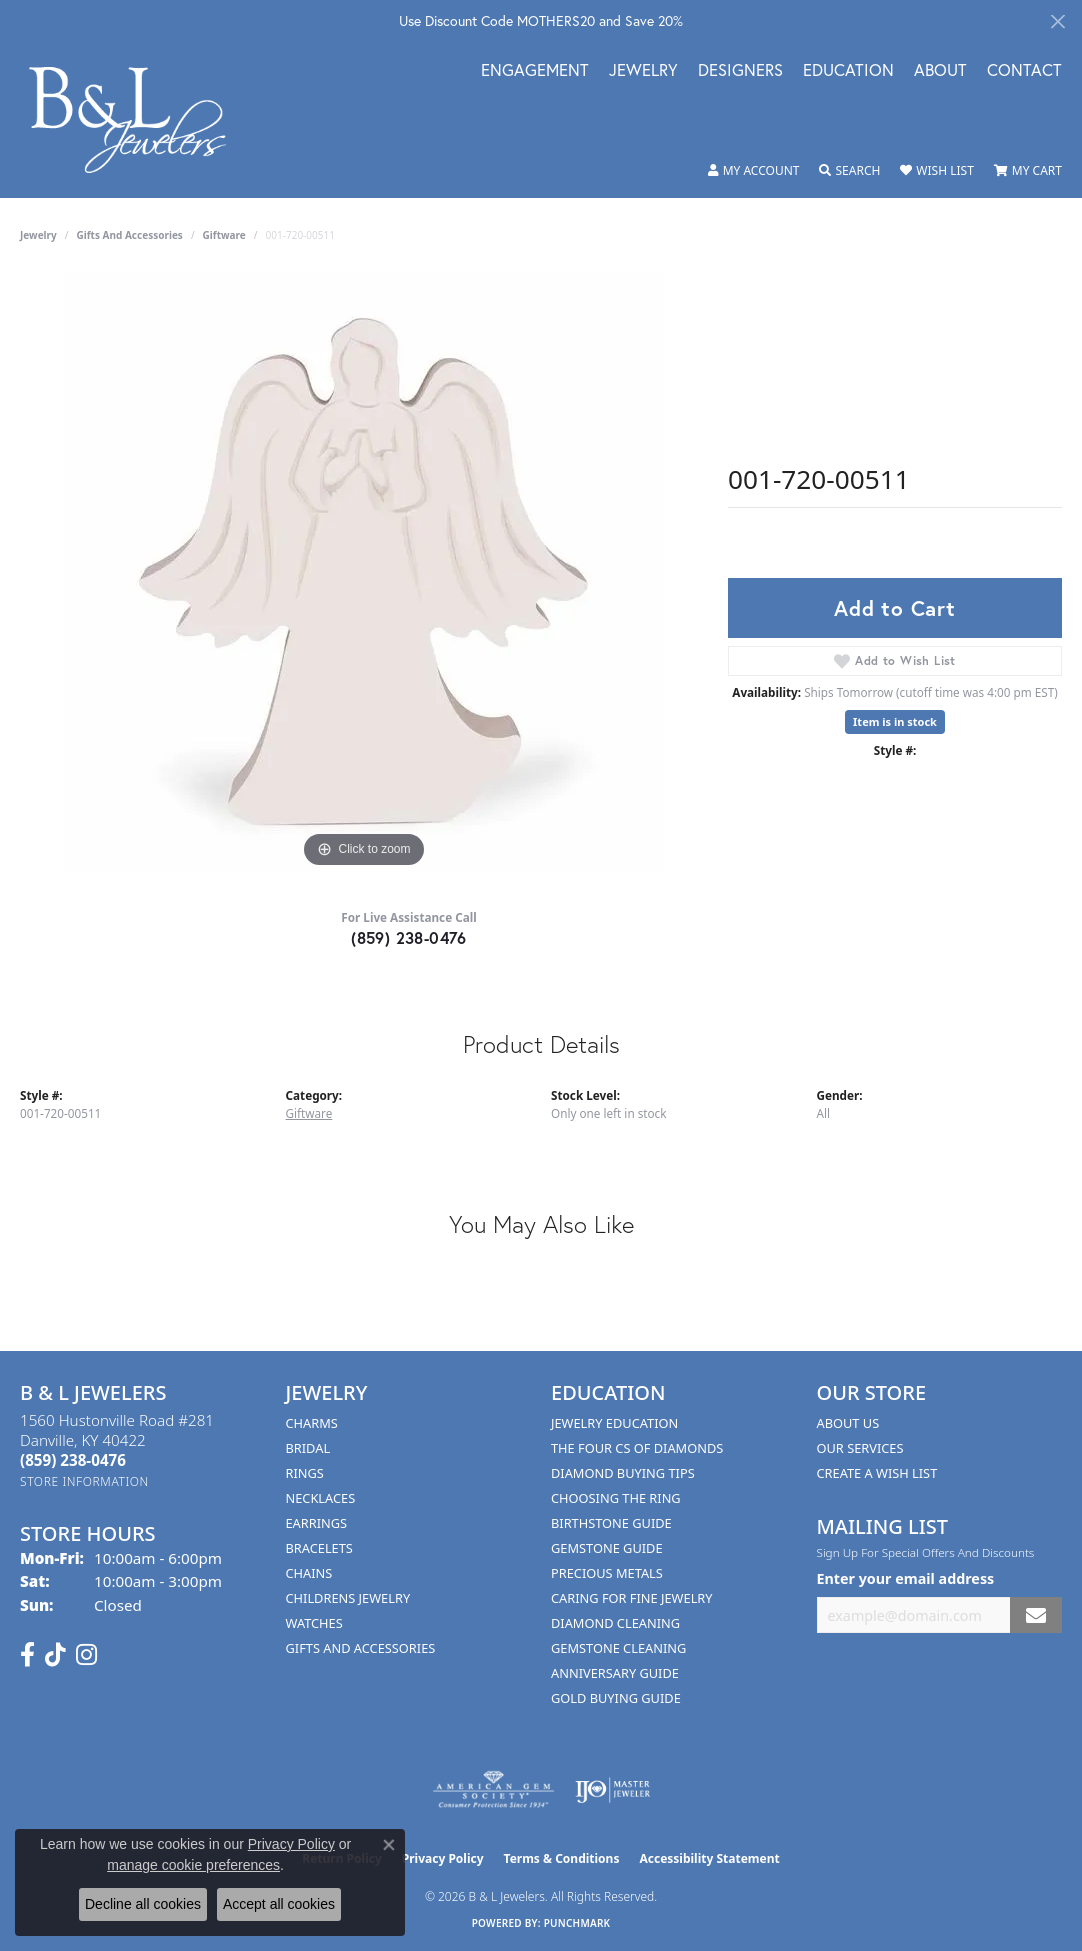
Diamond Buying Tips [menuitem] (623, 1473)
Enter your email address (906, 1578)
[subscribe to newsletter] (1036, 1615)
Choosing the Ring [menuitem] (616, 1498)
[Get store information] (84, 1481)
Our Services (860, 1448)
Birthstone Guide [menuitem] (611, 1523)
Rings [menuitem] (305, 1473)
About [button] (940, 71)
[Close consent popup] (389, 1845)
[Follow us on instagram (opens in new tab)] (86, 1655)
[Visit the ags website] (493, 1790)
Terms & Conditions (562, 1858)
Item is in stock (895, 721)
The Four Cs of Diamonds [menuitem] (637, 1448)
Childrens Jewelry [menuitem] (348, 1598)
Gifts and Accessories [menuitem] (361, 1648)
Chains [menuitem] (309, 1573)
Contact (1024, 71)
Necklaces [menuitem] (321, 1498)
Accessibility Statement (709, 1858)
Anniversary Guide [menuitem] (615, 1673)
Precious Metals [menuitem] (607, 1573)
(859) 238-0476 (409, 937)
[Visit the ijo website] (612, 1790)
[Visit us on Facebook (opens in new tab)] (27, 1655)
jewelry (38, 235)
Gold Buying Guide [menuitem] (616, 1698)
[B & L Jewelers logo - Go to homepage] (138, 119)
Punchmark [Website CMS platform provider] (577, 1923)
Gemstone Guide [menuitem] (607, 1548)
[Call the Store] (73, 1460)
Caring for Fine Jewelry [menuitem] (632, 1598)
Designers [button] (740, 71)
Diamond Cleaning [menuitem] (615, 1623)
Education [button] (848, 71)
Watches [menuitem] (314, 1623)
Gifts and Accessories (130, 235)
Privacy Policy (443, 1858)
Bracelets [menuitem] (319, 1548)
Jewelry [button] (643, 71)
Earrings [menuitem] (317, 1523)
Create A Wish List (877, 1473)
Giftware (224, 235)
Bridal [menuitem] (308, 1448)
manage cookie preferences (193, 1865)
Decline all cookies (143, 1904)
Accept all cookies (279, 1904)
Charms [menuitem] (312, 1423)
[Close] (1057, 21)
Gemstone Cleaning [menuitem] (618, 1648)
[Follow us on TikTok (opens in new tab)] (55, 1655)
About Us (848, 1423)
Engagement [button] (535, 71)
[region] (364, 573)
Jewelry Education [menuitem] (614, 1423)
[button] (754, 171)
